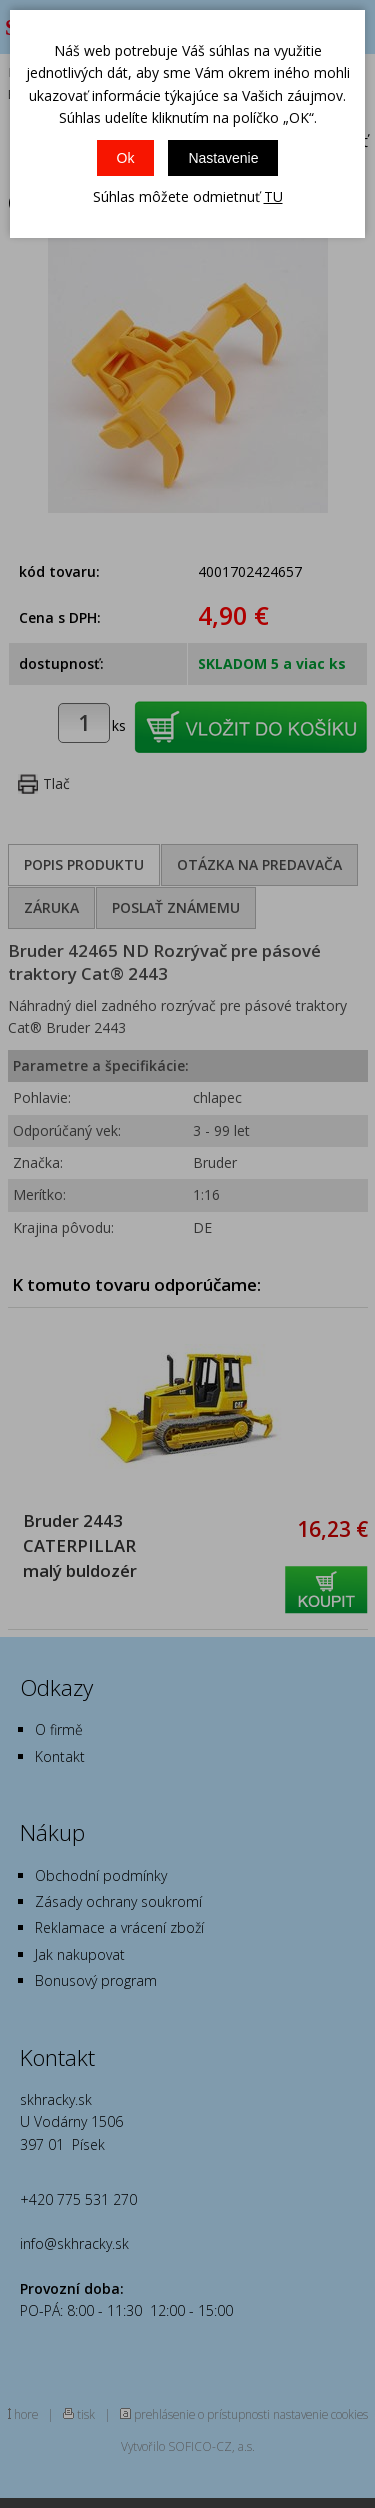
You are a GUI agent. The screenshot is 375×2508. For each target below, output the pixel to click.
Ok (126, 158)
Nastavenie (223, 158)
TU (273, 196)
